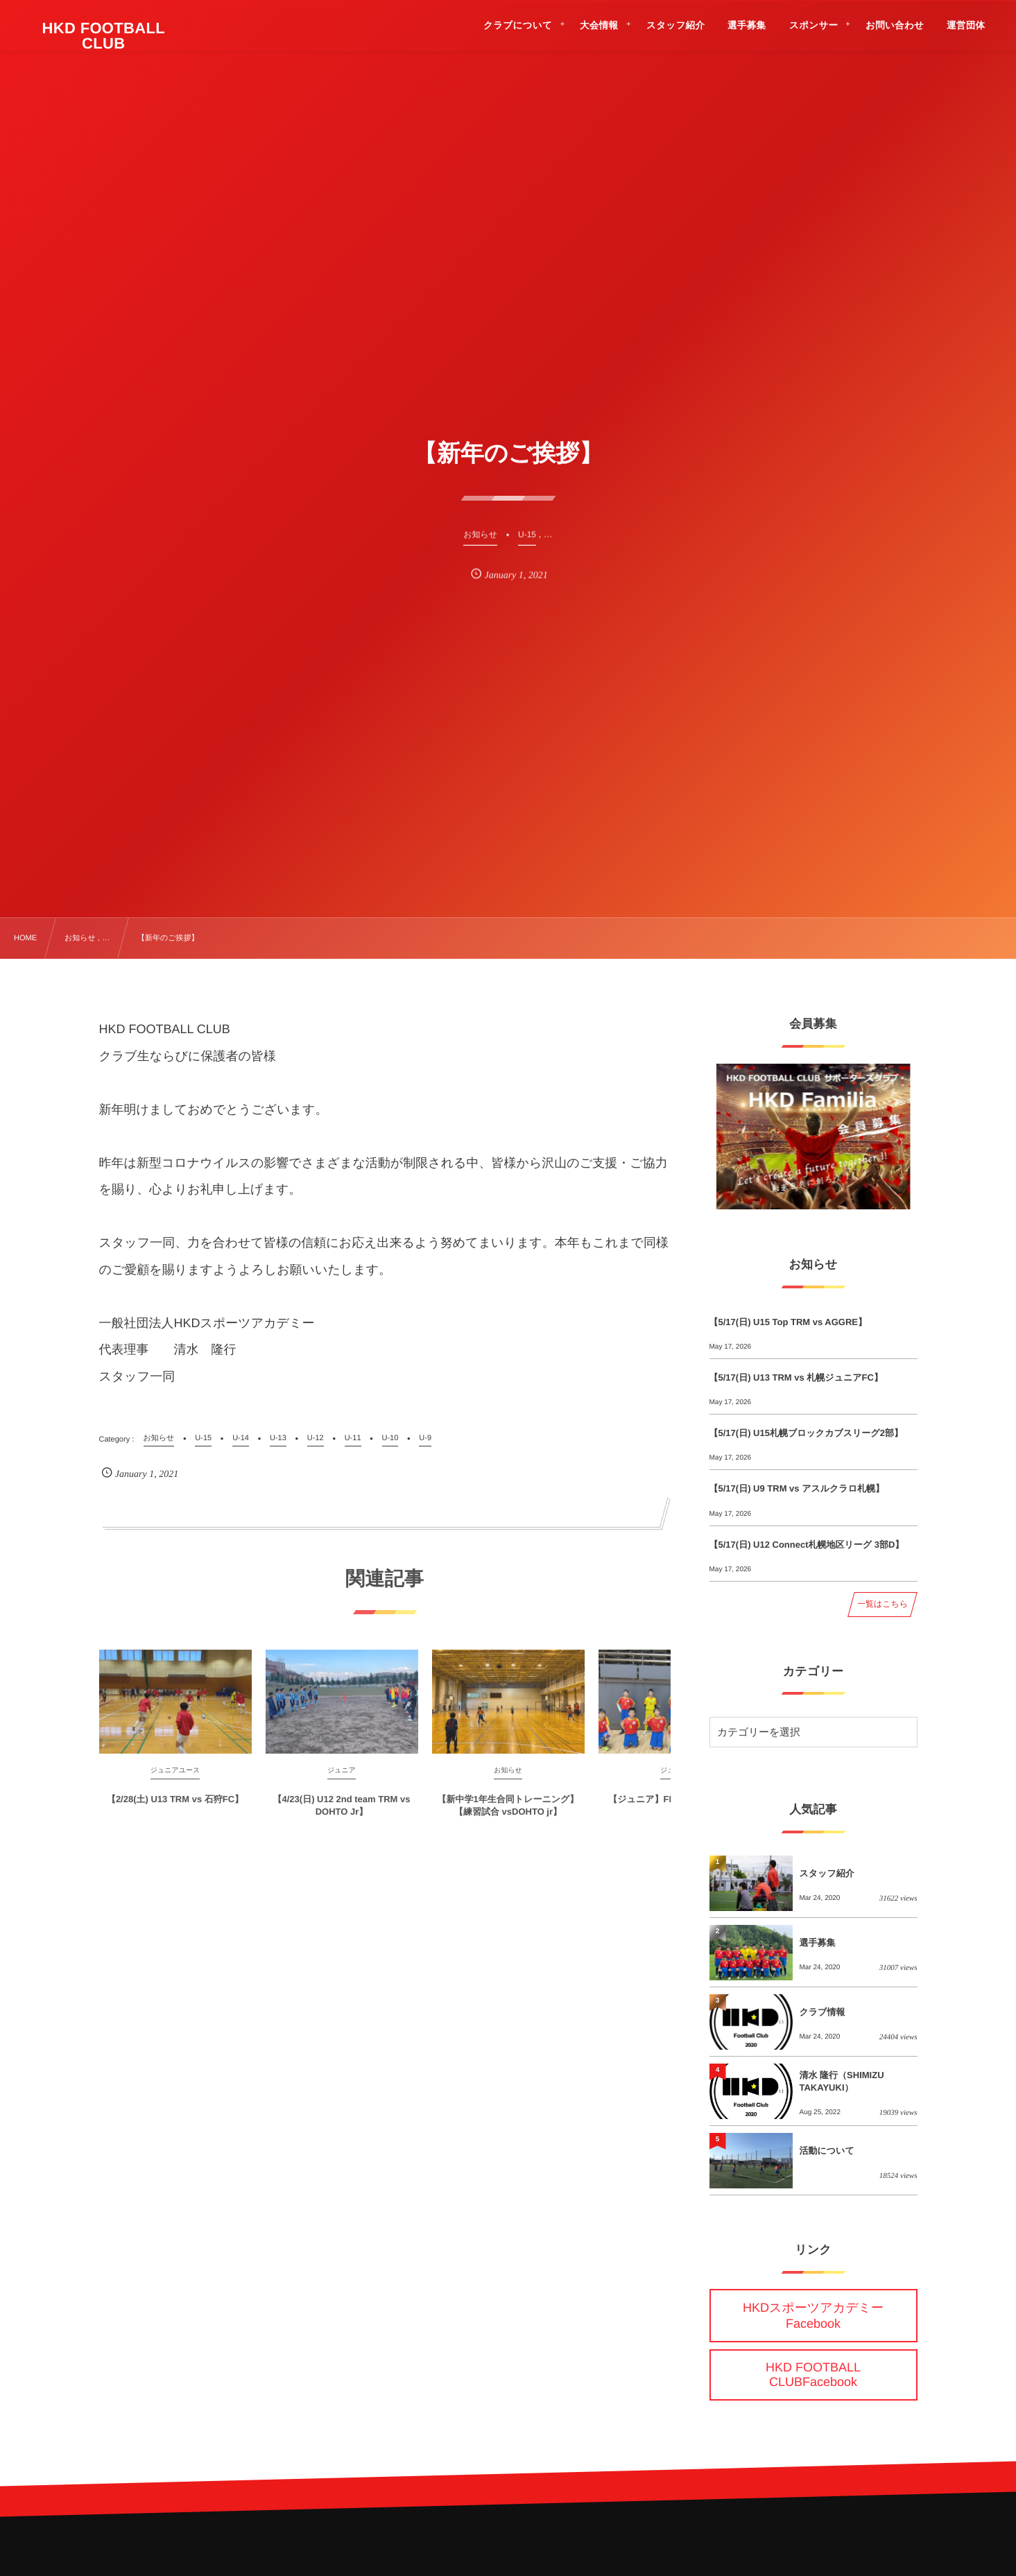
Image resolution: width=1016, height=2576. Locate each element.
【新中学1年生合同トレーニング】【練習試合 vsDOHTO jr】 (508, 1813)
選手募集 (818, 1942)
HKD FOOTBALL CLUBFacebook (813, 2374)
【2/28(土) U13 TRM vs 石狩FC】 (175, 1807)
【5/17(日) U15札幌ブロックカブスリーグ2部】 (806, 1433)
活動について (827, 2150)
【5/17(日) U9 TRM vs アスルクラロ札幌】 (796, 1488)
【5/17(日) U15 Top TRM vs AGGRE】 (788, 1322)
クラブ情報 (822, 2012)
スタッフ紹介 (827, 1873)
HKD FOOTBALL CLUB (104, 36)
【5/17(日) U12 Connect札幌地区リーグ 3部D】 (806, 1544)
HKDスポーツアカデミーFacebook (813, 2316)
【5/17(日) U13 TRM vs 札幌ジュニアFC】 (796, 1377)
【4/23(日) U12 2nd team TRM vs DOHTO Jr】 (342, 1813)
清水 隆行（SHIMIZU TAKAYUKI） (842, 2081)
